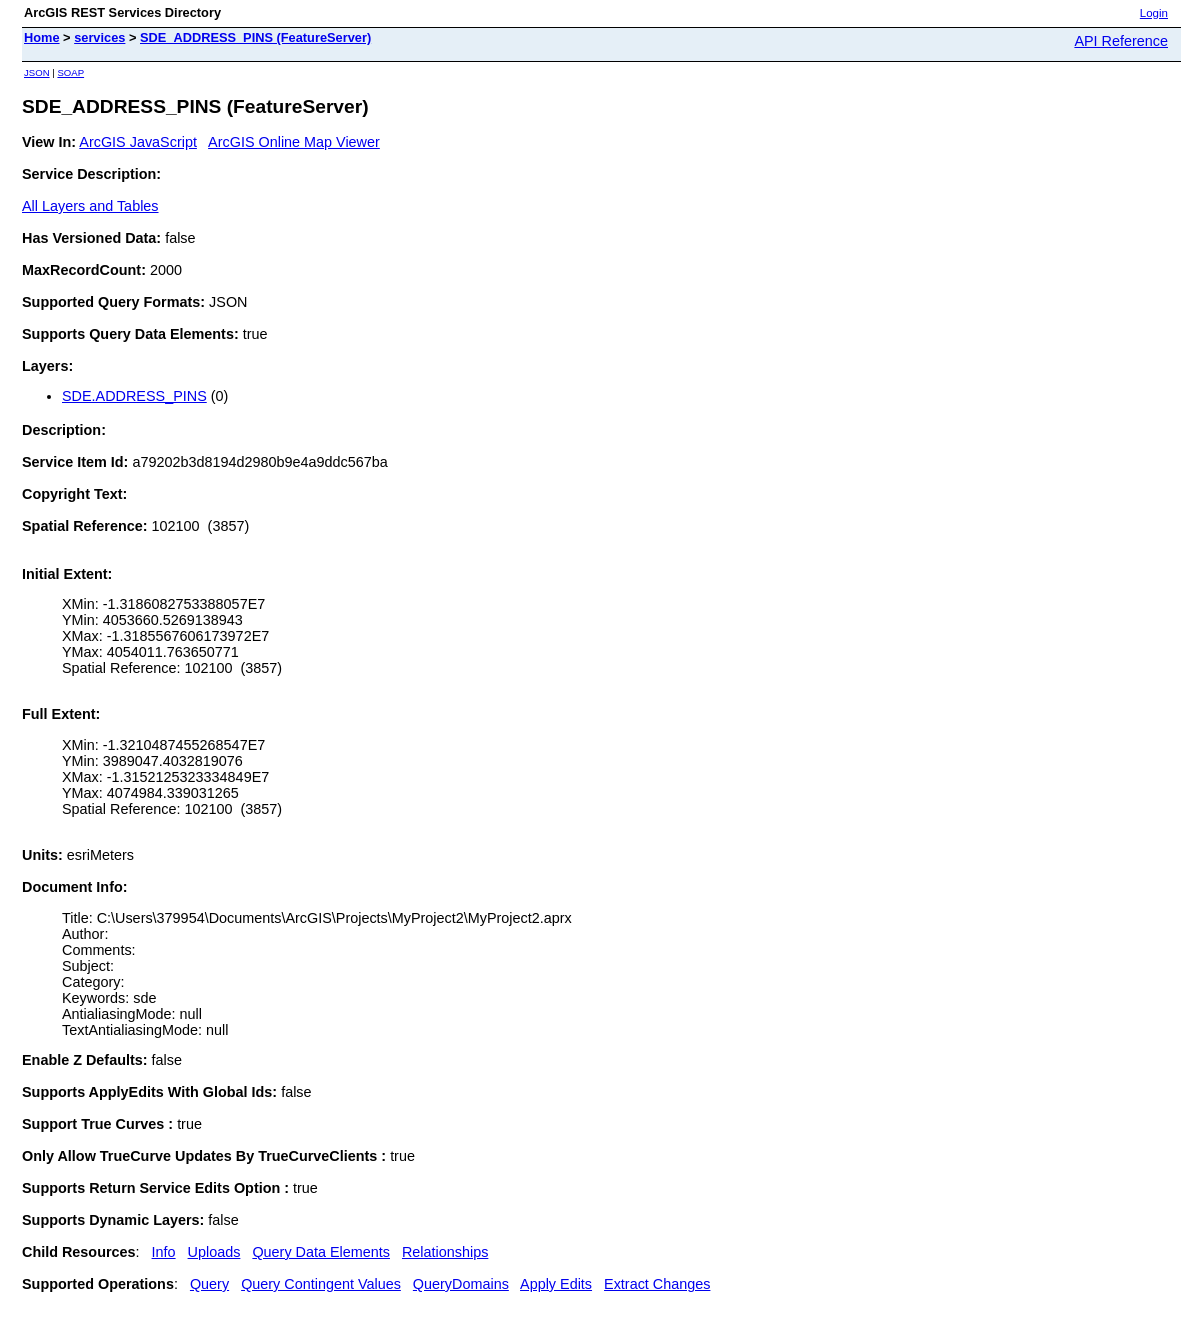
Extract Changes (657, 1284)
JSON (37, 72)
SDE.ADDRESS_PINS (134, 396)
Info (164, 1252)
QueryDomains (461, 1284)
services (99, 37)
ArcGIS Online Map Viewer (294, 142)
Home (42, 37)
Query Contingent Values (321, 1284)
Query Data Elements (321, 1252)
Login (1154, 13)
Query (209, 1284)
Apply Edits (556, 1284)
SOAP (70, 72)
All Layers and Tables (90, 206)
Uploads (214, 1252)
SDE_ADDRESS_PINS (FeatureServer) (255, 37)
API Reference (1121, 41)
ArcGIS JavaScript (138, 142)
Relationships (445, 1252)
